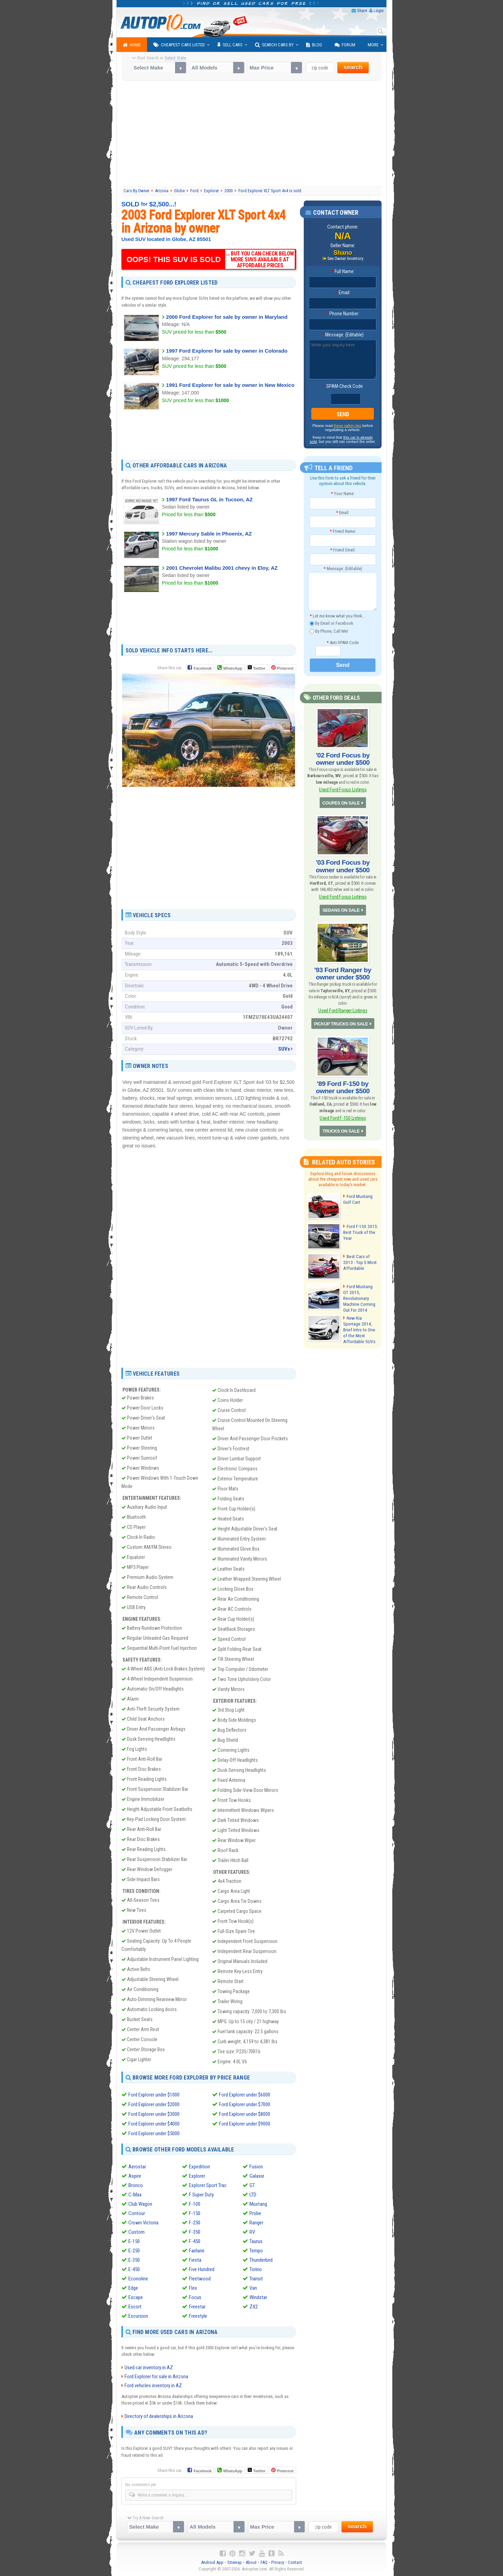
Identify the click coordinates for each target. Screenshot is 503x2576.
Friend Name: (343, 530)
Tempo (256, 2250)
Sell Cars (230, 44)
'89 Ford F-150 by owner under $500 (342, 1081)
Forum (345, 44)
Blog (314, 44)
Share (362, 10)
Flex (193, 2288)
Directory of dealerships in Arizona (159, 2416)
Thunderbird (261, 2260)
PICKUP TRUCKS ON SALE (341, 1018)
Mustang (258, 2204)
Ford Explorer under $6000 (245, 2095)
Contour (136, 2213)
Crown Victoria (143, 2222)
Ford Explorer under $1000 (154, 2095)
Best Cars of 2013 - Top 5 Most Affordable (360, 1254)
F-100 (194, 2204)
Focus (195, 2297)
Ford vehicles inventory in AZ (153, 2385)
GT (252, 2185)
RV (252, 2232)
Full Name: (343, 272)
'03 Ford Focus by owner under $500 (342, 864)
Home (132, 44)
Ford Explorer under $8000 (245, 2114)
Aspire (134, 2176)
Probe (255, 2213)
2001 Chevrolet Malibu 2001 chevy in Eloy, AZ (222, 567)
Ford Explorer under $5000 (154, 2133)
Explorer (197, 2176)
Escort (134, 2306)
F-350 (194, 2232)
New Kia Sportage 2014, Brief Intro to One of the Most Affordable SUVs (358, 1320)
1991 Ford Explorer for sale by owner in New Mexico (230, 385)
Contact (295, 2562)
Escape (135, 2297)
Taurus (256, 2241)
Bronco (135, 2185)
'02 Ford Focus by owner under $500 (342, 758)
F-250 (194, 2222)
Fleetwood (200, 2278)
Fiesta (195, 2260)
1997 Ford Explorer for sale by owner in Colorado (226, 351)
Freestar (197, 2306)
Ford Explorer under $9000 (245, 2124)
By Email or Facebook (331, 623)
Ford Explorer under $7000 (245, 2104)
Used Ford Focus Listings (343, 788)
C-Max (135, 2194)
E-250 (134, 2250)
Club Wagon (140, 2204)
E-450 (134, 2269)
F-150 (194, 2213)
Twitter (256, 667)
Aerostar (137, 2166)
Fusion (256, 2166)
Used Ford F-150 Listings (343, 1111)
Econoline (138, 2278)
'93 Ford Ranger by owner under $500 (342, 969)
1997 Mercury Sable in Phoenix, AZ (209, 534)
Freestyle (198, 2316)
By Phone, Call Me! (329, 631)
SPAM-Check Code (343, 386)
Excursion (138, 2316)
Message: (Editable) (343, 335)
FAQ (263, 2562)
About (251, 2562)
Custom (136, 2232)
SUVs (284, 1049)
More (373, 44)
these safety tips (348, 426)
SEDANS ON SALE (341, 906)
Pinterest (285, 668)
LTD (252, 2194)
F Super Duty (201, 2194)
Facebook (202, 668)
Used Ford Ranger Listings (342, 1005)
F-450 (194, 2241)
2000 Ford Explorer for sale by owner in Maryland (226, 316)
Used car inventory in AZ (149, 2367)
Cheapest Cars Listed (179, 44)
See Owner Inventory (345, 258)
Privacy (277, 2562)
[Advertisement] (251, 134)
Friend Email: (343, 549)
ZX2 (253, 2306)
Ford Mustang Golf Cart (357, 1191)
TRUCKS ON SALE (341, 1123)
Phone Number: (342, 314)
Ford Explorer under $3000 (154, 2114)
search (353, 67)
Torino (255, 2269)
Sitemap (234, 2562)
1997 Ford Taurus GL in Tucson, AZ (209, 499)
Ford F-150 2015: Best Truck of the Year (359, 1224)
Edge (133, 2288)
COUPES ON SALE (341, 801)
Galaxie (256, 2176)
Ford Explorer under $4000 (154, 2124)
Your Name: (343, 493)
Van (253, 2288)
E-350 (134, 2260)
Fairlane (196, 2250)
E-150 (134, 2241)
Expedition (199, 2166)
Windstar (258, 2297)
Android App (212, 2562)
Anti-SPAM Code (343, 642)
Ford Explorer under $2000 (154, 2104)
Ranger (256, 2222)
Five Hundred (201, 2269)
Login (379, 10)
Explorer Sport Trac (208, 2185)
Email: (342, 293)
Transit (256, 2278)
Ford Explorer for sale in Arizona (156, 2376)
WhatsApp (232, 668)
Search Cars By (274, 44)
